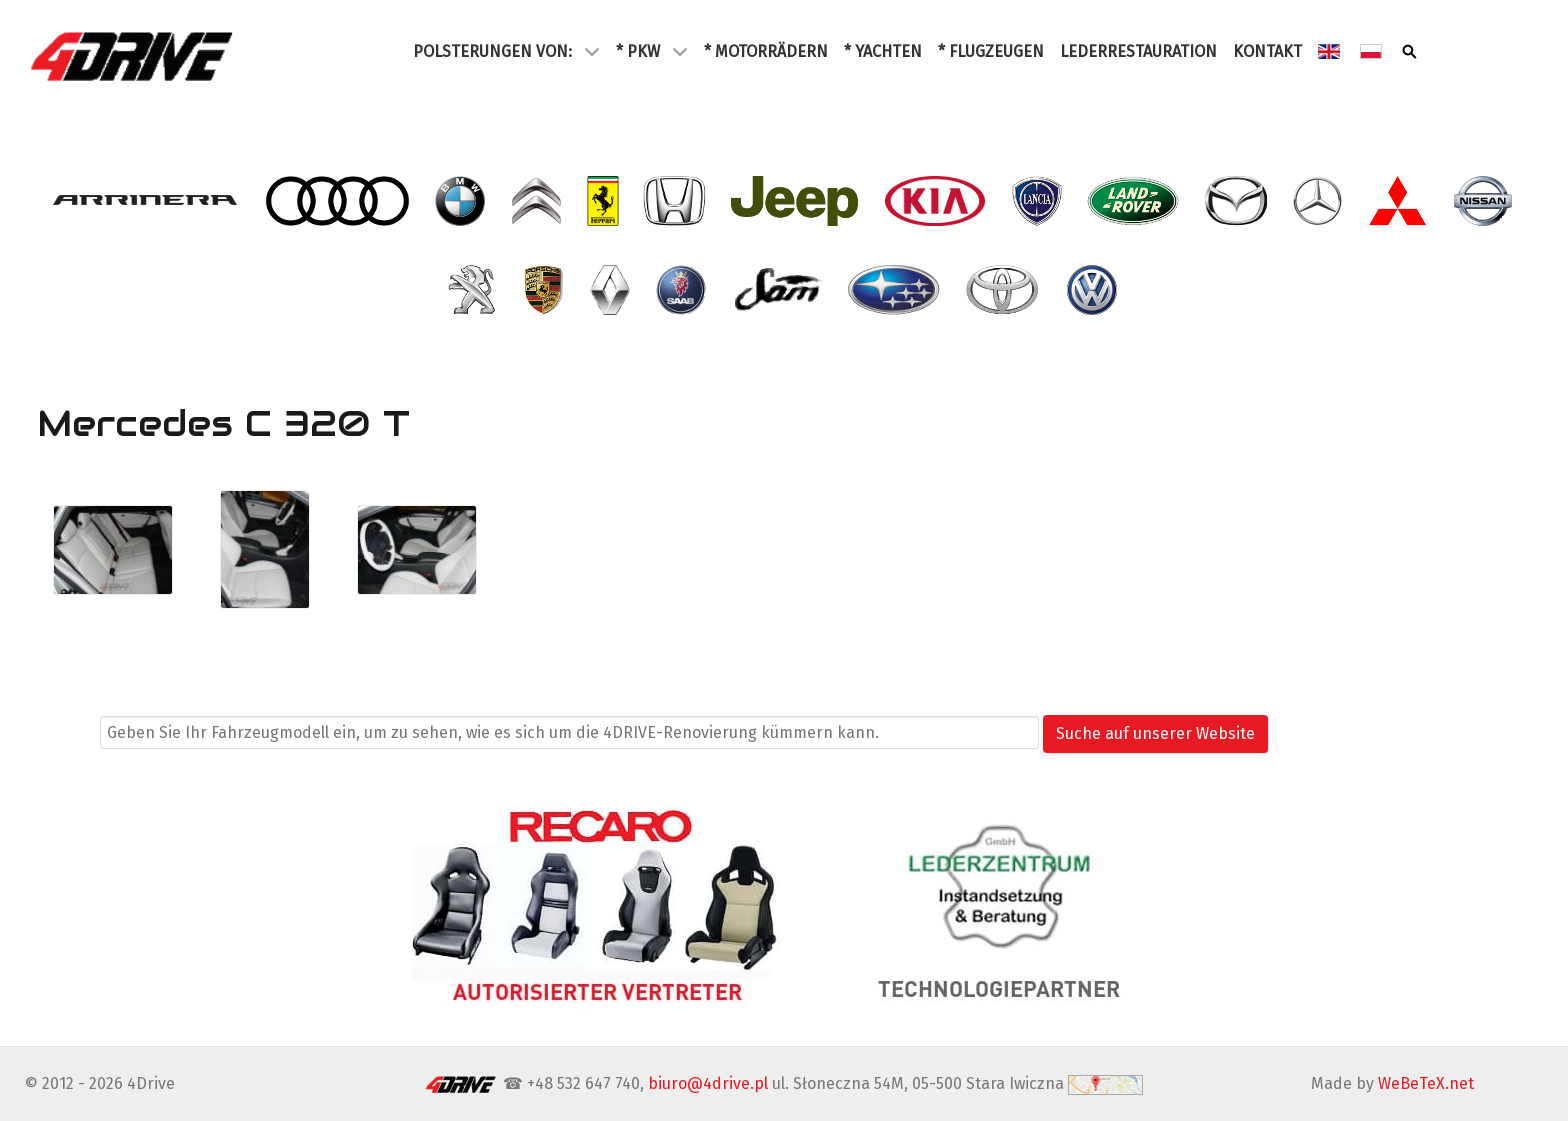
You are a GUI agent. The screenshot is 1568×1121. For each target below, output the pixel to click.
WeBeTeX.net (1426, 1083)
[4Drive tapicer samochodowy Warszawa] (133, 56)
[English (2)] (1331, 51)
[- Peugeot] (474, 290)
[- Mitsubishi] (1400, 201)
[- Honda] (676, 201)
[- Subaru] (895, 290)
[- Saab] (683, 290)
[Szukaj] (1411, 51)
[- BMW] (461, 201)
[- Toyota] (1004, 290)
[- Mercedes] (1319, 201)
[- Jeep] (797, 201)
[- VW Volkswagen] (1093, 290)
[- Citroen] (538, 201)
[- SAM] (779, 290)
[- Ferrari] (605, 201)
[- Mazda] (1238, 201)
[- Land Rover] (1135, 201)
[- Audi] (339, 201)
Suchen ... (60, 732)
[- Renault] (612, 290)
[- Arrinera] (147, 201)
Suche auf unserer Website (1155, 733)
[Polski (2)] (1373, 51)
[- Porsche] (545, 290)
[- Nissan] (1485, 201)
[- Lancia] (1039, 201)
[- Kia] (937, 201)
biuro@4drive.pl (708, 1083)
